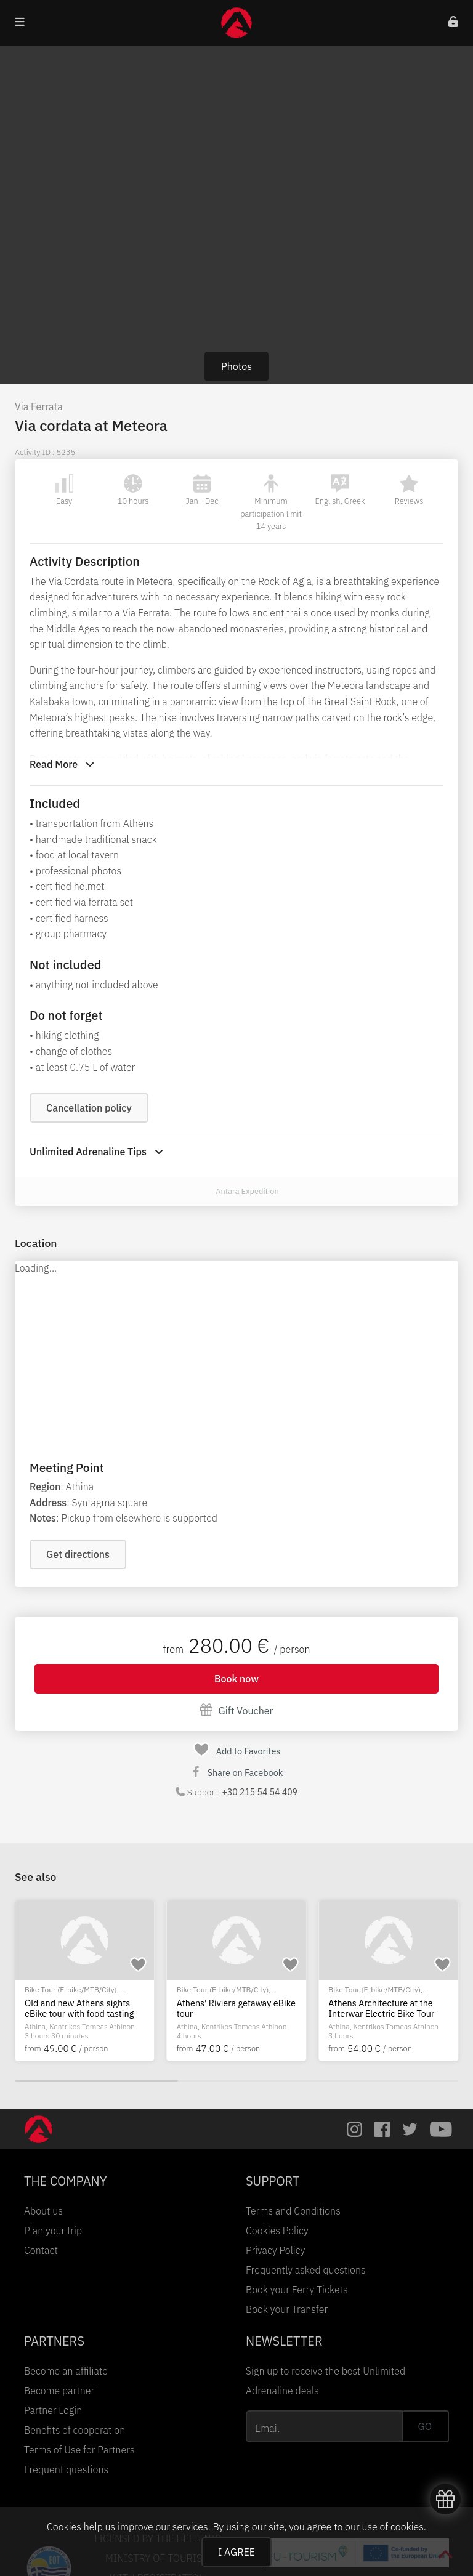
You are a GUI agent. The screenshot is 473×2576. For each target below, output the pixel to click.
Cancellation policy (89, 1108)
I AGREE (236, 2552)
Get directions (78, 1554)
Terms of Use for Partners (79, 2450)
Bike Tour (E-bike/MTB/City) (71, 1989)
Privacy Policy (275, 2250)
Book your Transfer (287, 2309)
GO (425, 2426)
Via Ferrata (39, 406)
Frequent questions (66, 2469)
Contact (41, 2250)
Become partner (59, 2390)
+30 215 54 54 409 (259, 1792)
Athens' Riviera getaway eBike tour (236, 2008)
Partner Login (53, 2410)
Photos (236, 366)
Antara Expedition (247, 1191)
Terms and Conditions (293, 2211)
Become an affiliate (66, 2371)
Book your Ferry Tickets (297, 2289)
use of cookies (392, 2527)
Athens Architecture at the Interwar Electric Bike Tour (381, 2008)
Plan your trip (53, 2230)
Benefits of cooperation (74, 2430)
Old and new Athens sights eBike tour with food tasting (79, 2008)
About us (43, 2211)
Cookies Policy (277, 2230)
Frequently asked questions (306, 2270)
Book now (236, 1679)
